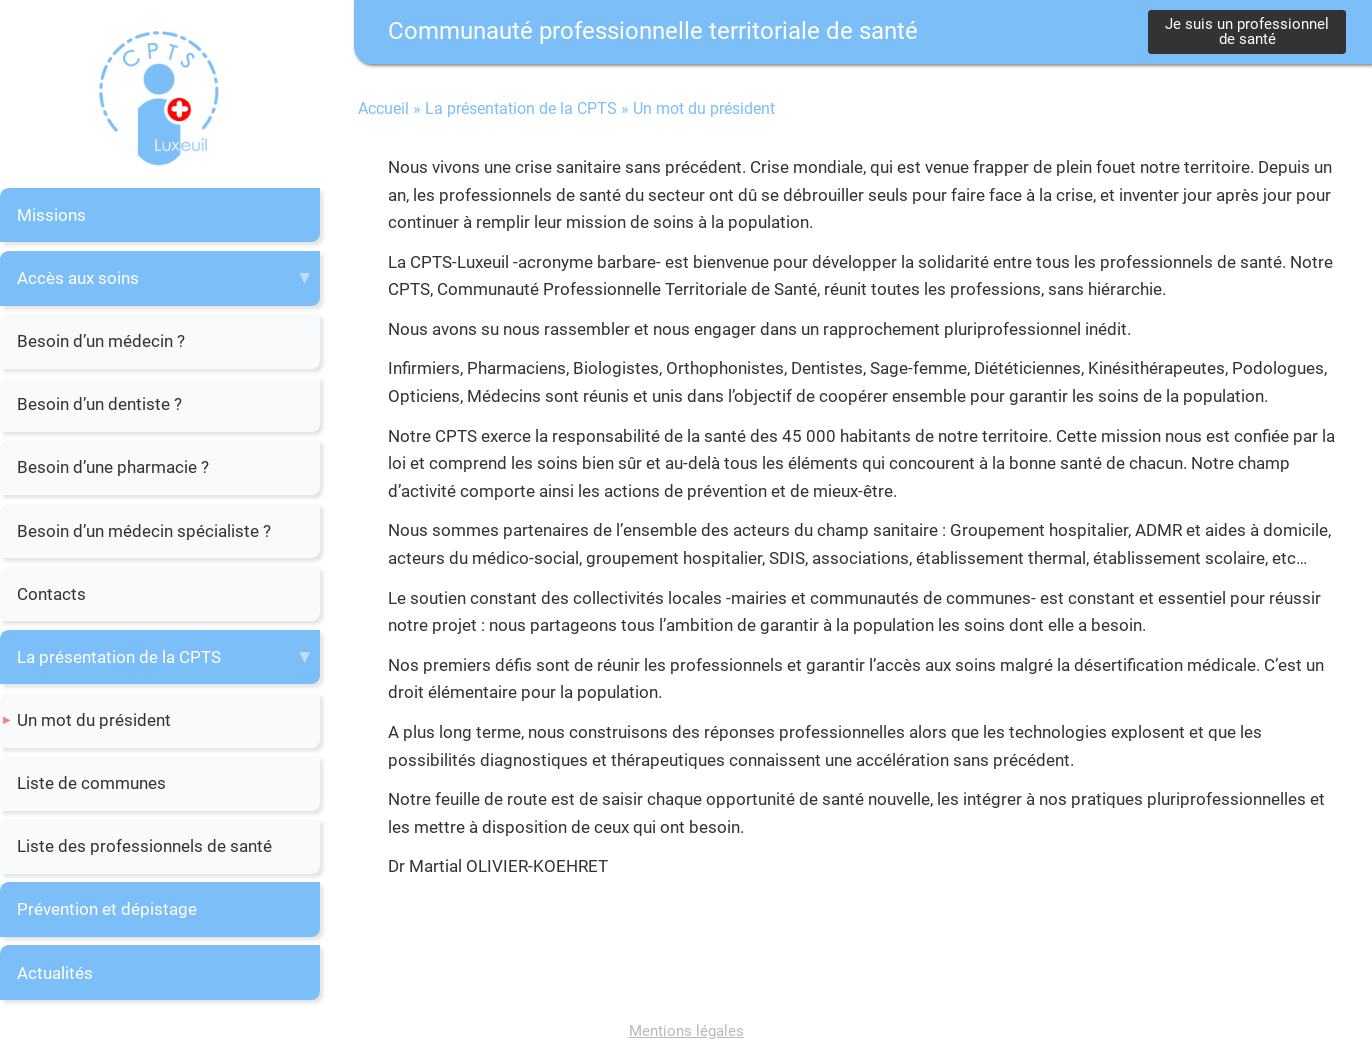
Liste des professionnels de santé (144, 846)
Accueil (383, 108)
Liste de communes (91, 783)
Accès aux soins (78, 278)
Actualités (55, 973)
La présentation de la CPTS (119, 657)
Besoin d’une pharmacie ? (113, 467)
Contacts (51, 594)
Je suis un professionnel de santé (1247, 31)
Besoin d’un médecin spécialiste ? (144, 531)
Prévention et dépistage (107, 909)
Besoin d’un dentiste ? (99, 404)
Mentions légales (686, 1031)
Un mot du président (94, 720)
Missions (51, 215)
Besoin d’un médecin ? (101, 341)
